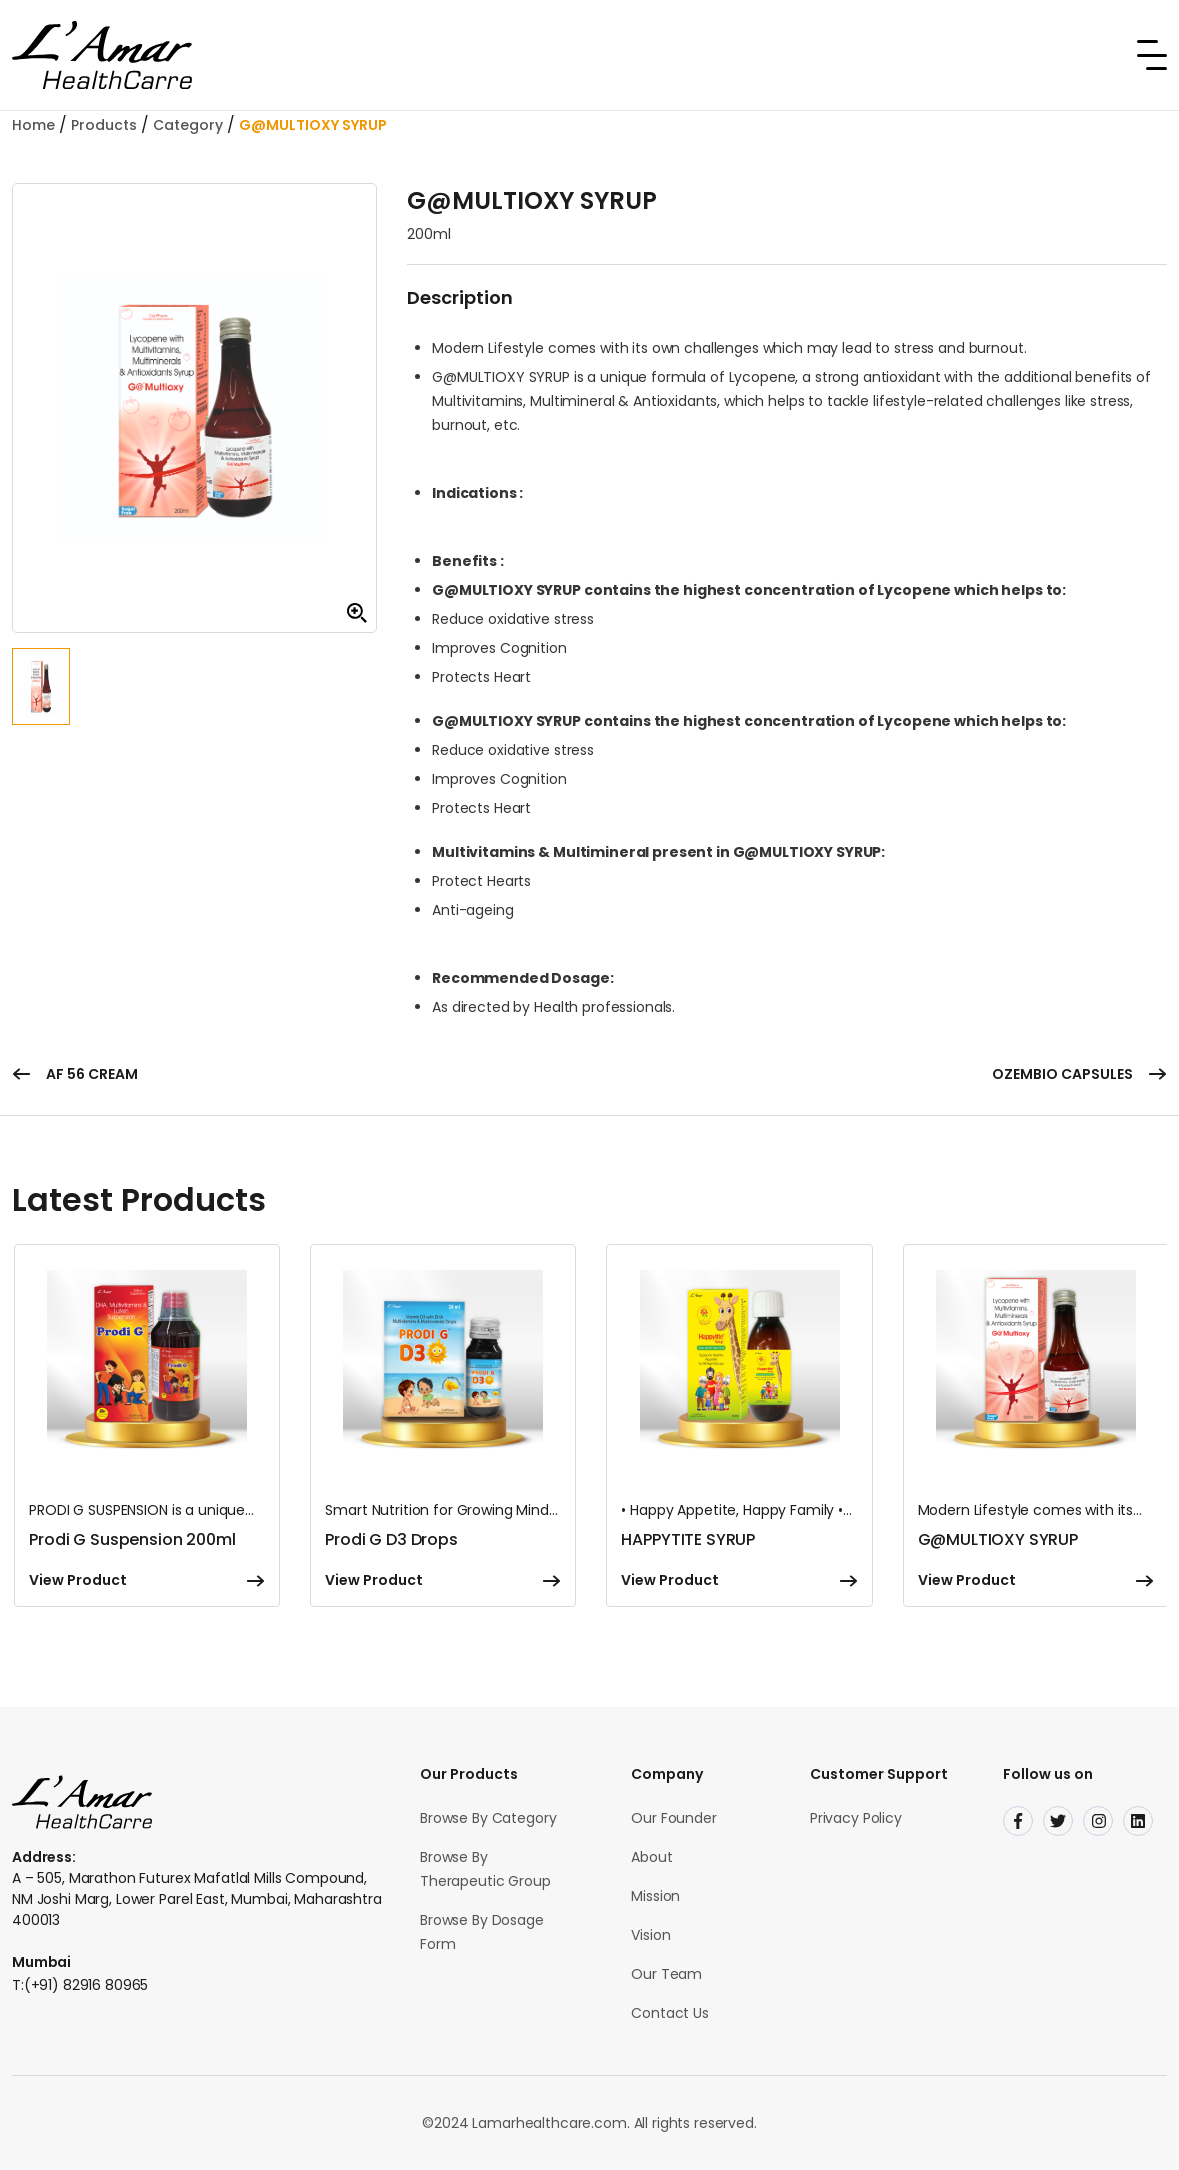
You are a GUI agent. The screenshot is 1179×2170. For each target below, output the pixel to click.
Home (33, 125)
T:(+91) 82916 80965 (80, 1985)
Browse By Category (488, 1818)
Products (104, 125)
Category (188, 125)
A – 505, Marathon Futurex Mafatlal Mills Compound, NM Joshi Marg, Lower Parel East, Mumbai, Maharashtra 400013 (197, 1899)
